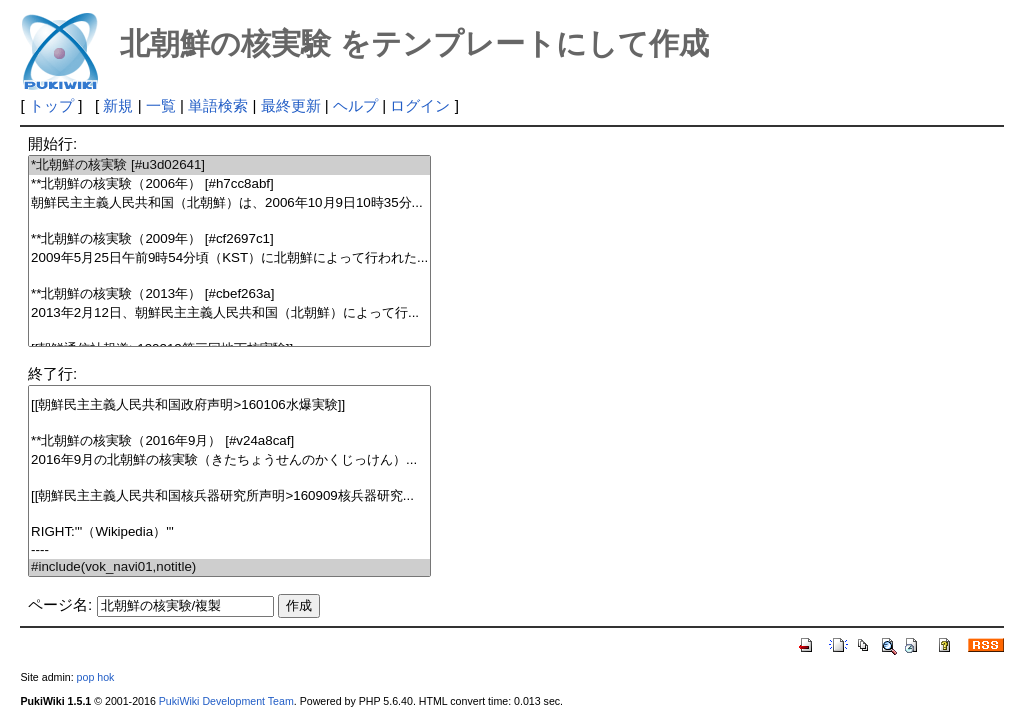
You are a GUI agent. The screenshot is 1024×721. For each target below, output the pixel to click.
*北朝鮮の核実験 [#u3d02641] (229, 165)
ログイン (420, 105)
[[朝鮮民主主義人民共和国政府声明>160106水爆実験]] (229, 405)
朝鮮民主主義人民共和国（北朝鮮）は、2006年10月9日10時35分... (229, 203)
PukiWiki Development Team (226, 701)
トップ (51, 105)
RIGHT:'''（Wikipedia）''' (229, 532)
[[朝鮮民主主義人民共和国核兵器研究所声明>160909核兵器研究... (229, 496)
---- (229, 550)
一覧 (161, 105)
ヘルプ (355, 105)
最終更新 (291, 105)
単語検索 (218, 105)
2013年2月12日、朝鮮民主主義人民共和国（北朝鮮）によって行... (229, 313)
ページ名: (60, 604)
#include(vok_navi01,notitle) (229, 567)
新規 (118, 105)
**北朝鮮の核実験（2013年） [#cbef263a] (229, 294)
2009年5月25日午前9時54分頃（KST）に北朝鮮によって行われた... (229, 258)
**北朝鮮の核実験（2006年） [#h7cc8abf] (229, 184)
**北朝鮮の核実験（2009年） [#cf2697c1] (229, 239)
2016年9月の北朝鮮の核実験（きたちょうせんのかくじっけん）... (229, 460)
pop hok (96, 677)
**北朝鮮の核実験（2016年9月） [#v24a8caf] (229, 441)
